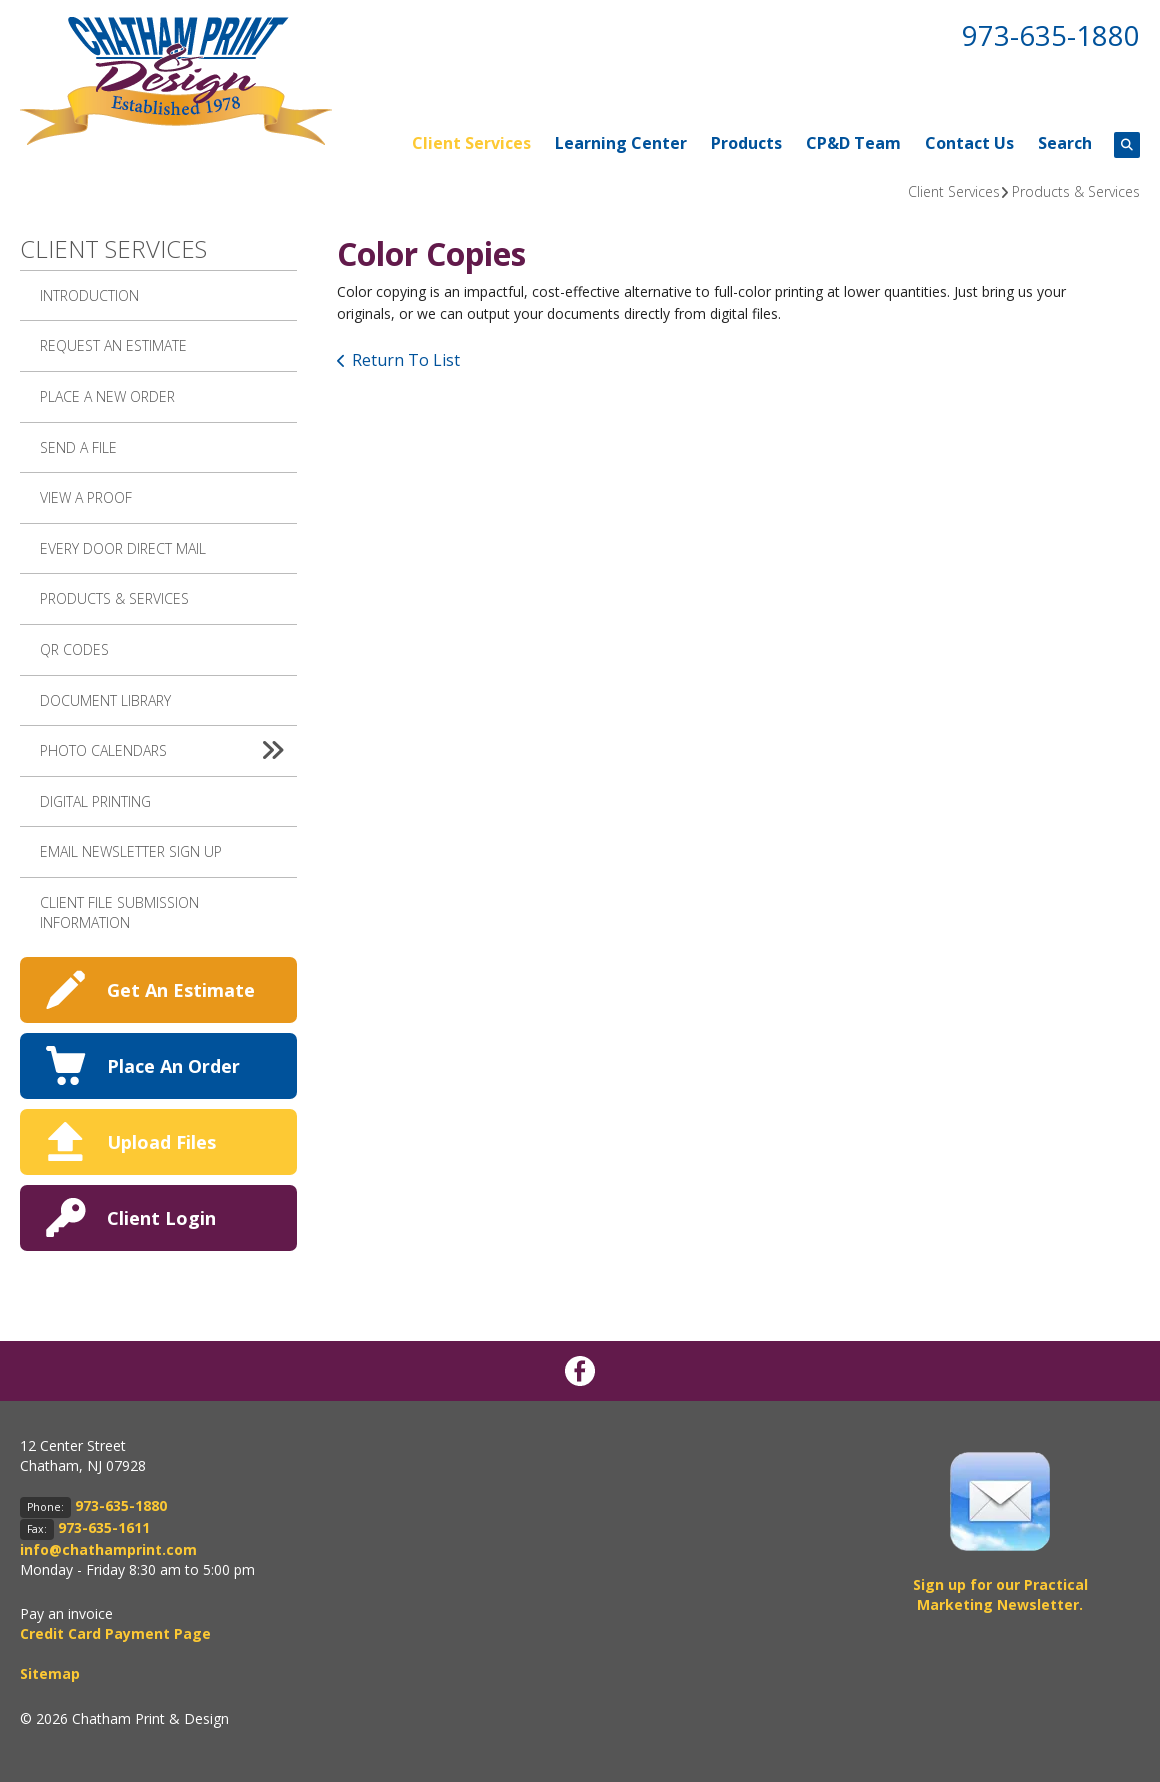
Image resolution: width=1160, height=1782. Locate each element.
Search (1065, 143)
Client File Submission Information (119, 912)
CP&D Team (853, 143)
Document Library (105, 700)
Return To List (406, 360)
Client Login (161, 1218)
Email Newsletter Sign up (131, 851)
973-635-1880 (1051, 35)
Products (746, 143)
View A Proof (86, 497)
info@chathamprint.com (108, 1549)
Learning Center (621, 143)
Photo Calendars (168, 751)
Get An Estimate (181, 990)
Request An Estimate (113, 345)
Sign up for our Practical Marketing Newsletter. (1000, 1594)
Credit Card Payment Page (115, 1633)
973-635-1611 (104, 1527)
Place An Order (173, 1066)
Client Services (471, 143)
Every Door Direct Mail (123, 548)
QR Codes (74, 649)
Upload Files (161, 1142)
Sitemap (50, 1673)
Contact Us (969, 143)
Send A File (78, 447)
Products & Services (1076, 191)
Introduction (89, 295)
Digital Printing (95, 801)
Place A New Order (107, 396)
